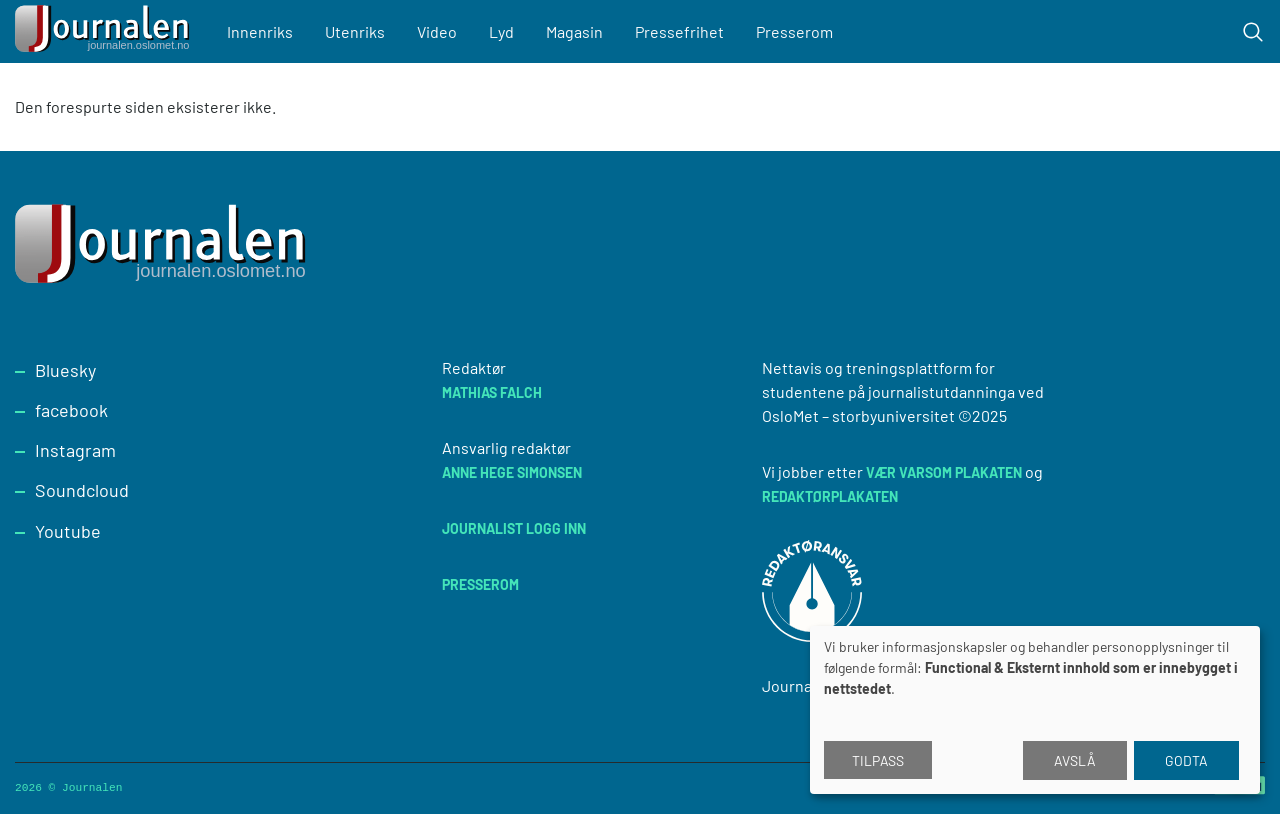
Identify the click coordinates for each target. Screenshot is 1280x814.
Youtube (68, 531)
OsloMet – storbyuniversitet (858, 415)
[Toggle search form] (1253, 32)
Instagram (75, 450)
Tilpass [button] (878, 760)
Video (437, 31)
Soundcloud (82, 490)
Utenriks (355, 31)
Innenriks (260, 31)
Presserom (794, 31)
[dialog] (1035, 710)
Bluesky (65, 370)
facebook (71, 410)
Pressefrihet (679, 31)
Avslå (1075, 760)
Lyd (501, 31)
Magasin (574, 31)
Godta (1186, 760)
